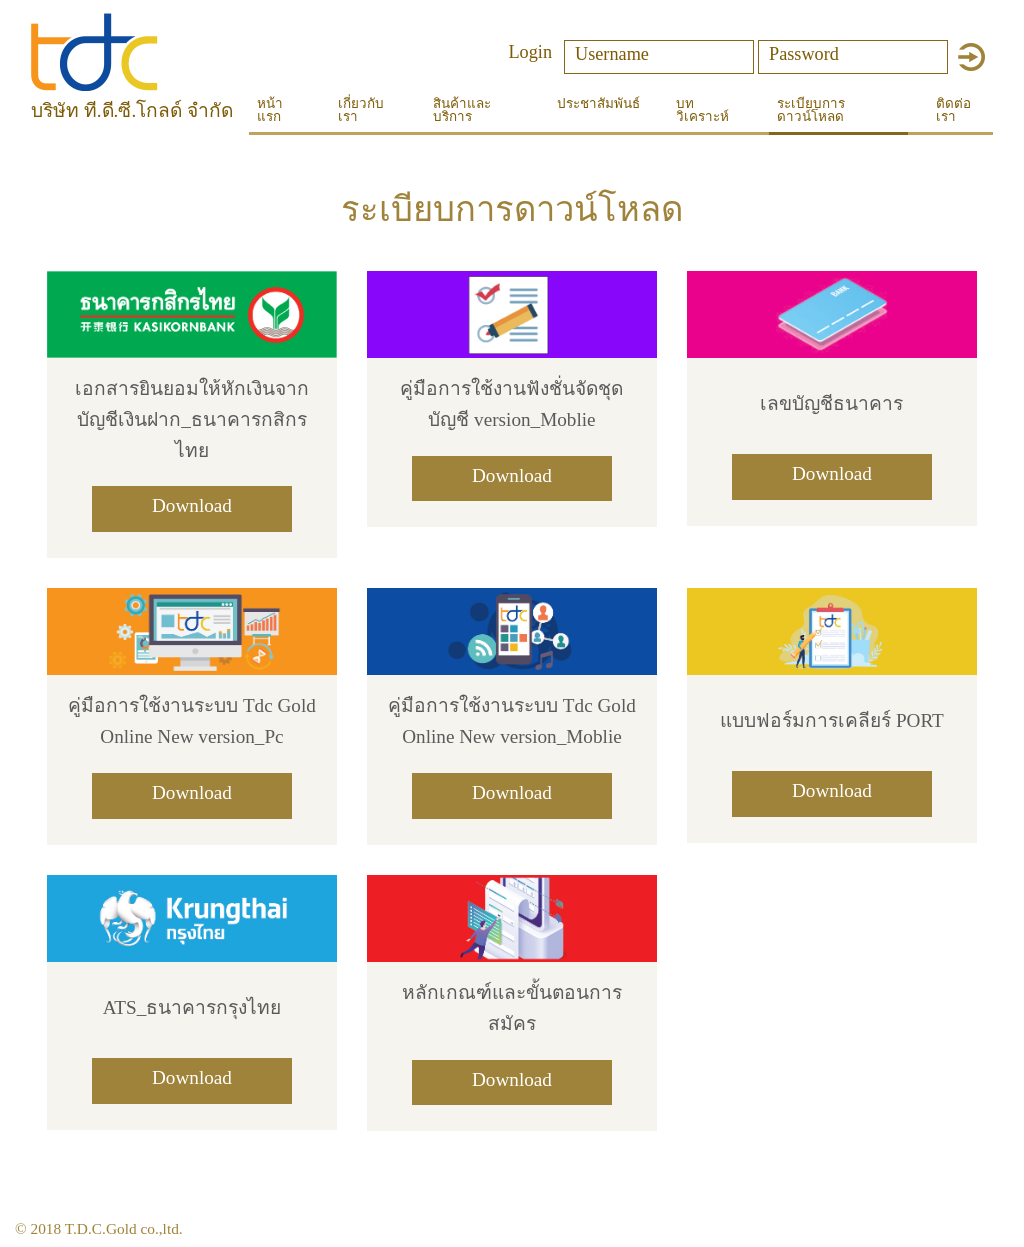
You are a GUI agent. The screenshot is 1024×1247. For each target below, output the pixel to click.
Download (192, 505)
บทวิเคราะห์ (702, 110)
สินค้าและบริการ (462, 110)
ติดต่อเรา (953, 110)
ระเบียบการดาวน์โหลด (811, 110)
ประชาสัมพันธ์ (598, 103)
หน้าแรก (270, 110)
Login (530, 51)
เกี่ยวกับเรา (361, 110)
